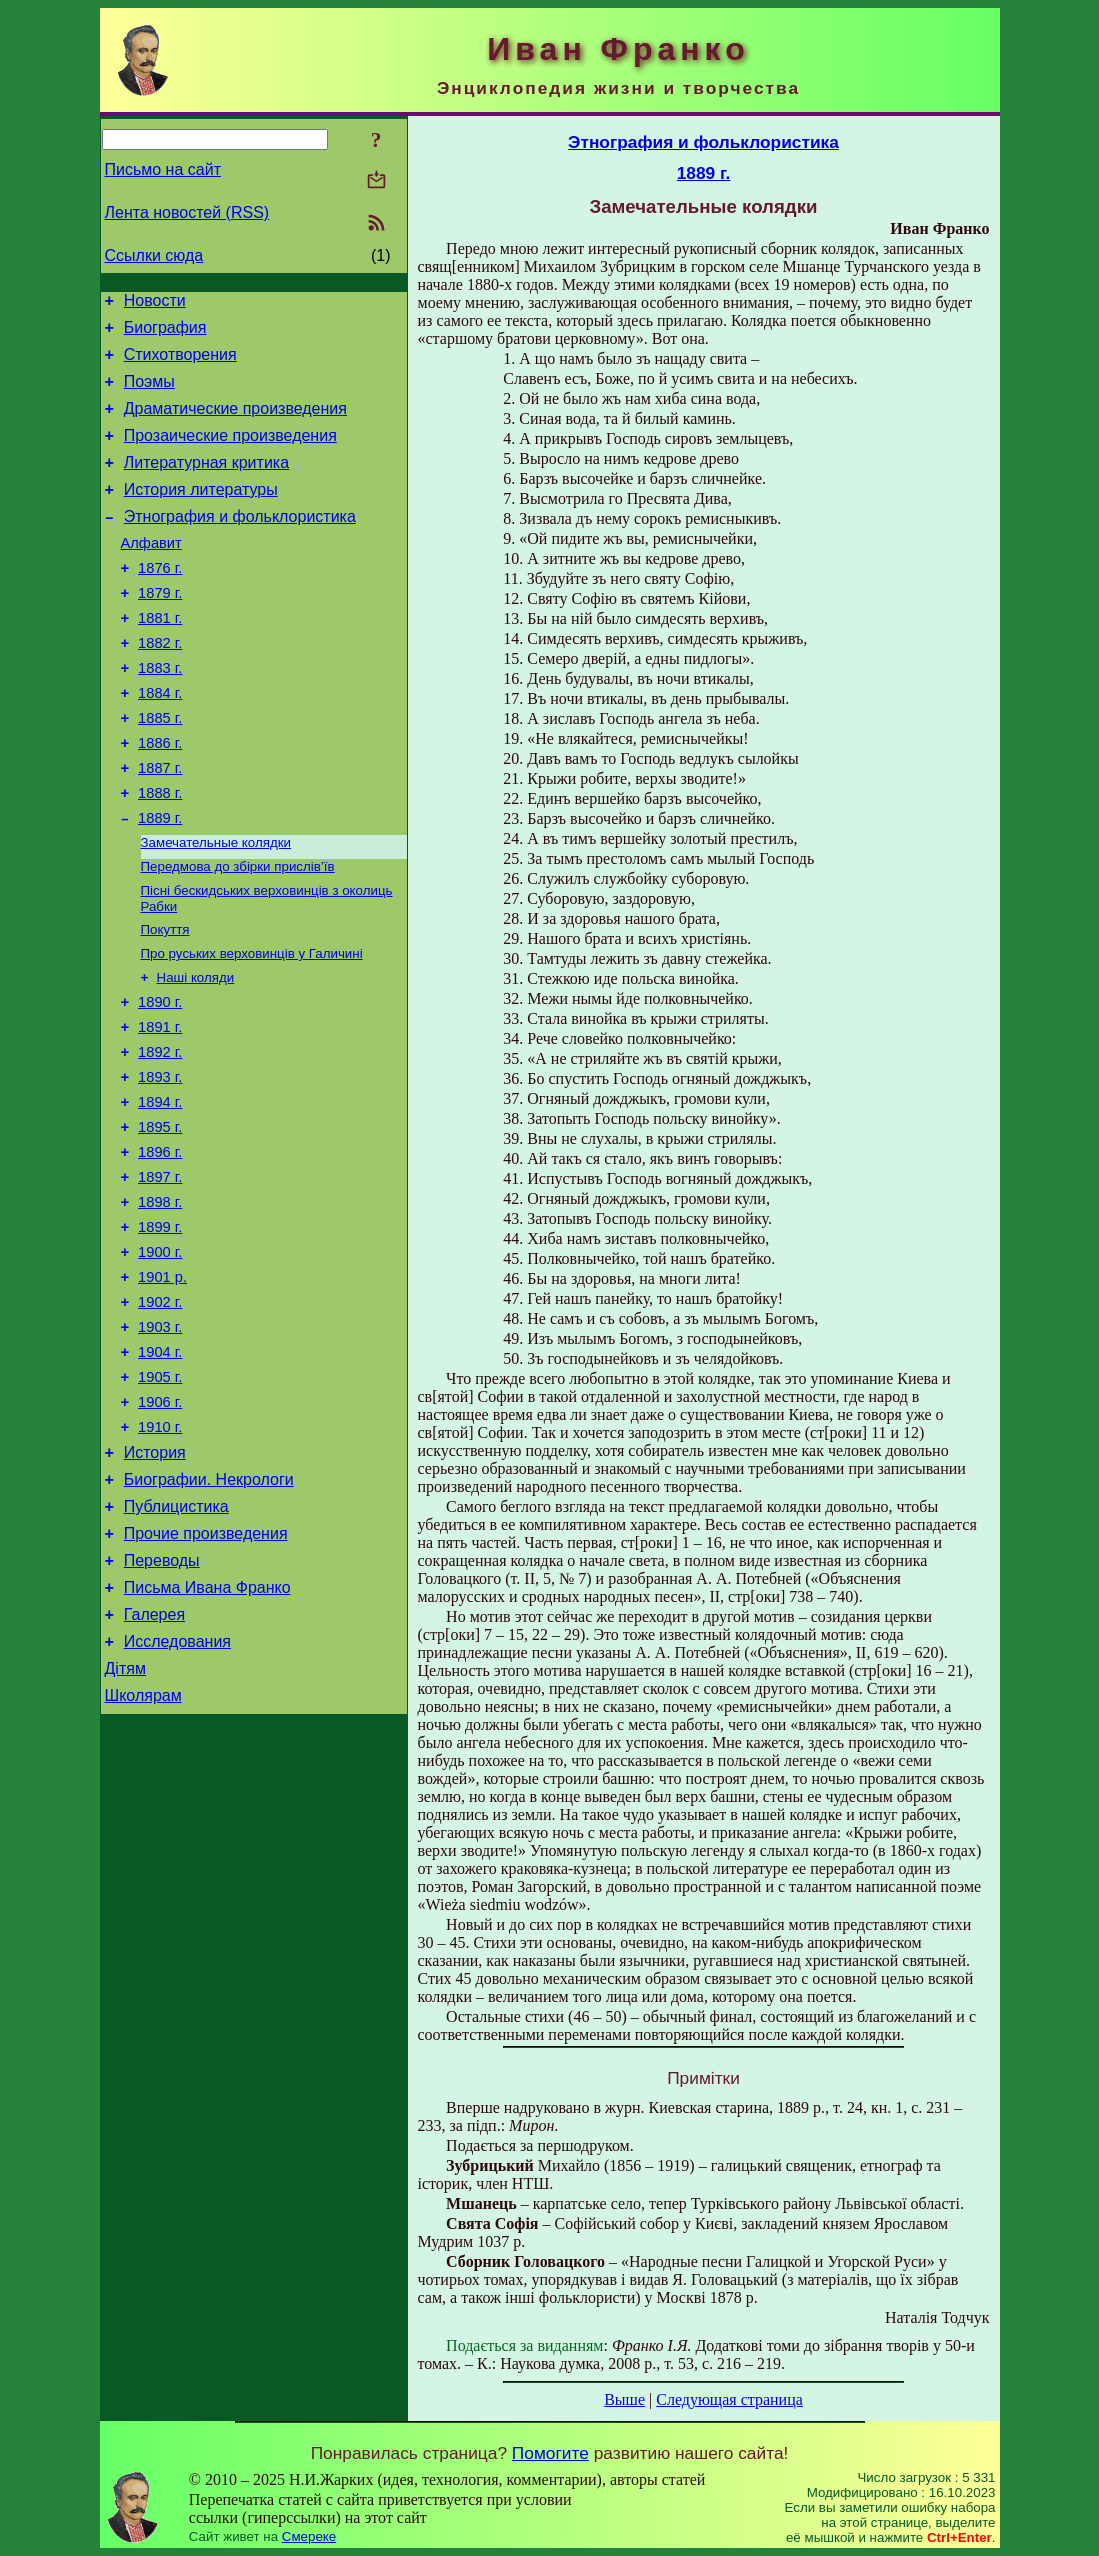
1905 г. (160, 1500)
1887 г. (160, 825)
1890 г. (160, 1080)
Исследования (177, 1794)
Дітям (125, 1824)
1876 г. (160, 601)
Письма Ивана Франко (207, 1734)
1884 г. (160, 741)
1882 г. (160, 685)
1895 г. (160, 1220)
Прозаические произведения (230, 453)
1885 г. (160, 769)
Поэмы (149, 393)
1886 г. (160, 797)
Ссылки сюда (154, 255)
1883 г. (160, 713)
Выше (624, 2399)
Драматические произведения (235, 423)
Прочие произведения (206, 1674)
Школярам (143, 1854)
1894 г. (160, 1192)
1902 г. (160, 1416)
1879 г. (160, 629)
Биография (165, 333)
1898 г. (160, 1304)
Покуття (165, 1000)
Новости (155, 303)
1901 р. (162, 1388)
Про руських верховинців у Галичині (252, 1026)
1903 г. (160, 1444)
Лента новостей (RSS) (187, 212)
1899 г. (160, 1332)
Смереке (309, 2536)
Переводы (162, 1704)
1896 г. (160, 1248)
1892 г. (160, 1136)
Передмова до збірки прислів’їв (238, 933)
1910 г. (160, 1556)
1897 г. (160, 1276)
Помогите (550, 2453)
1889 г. (160, 881)
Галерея (154, 1764)
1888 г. (160, 853)
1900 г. (160, 1360)
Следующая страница (729, 2399)
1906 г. (160, 1528)
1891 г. (160, 1108)
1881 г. (160, 657)
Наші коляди (196, 1052)
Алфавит (151, 573)
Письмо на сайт (163, 169)
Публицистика (176, 1644)
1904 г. (160, 1472)
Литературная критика (206, 483)
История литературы (201, 513)
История (155, 1584)
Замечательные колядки (216, 907)
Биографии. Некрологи (209, 1614)
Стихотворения (180, 363)
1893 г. (160, 1164)
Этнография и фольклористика (240, 543)
